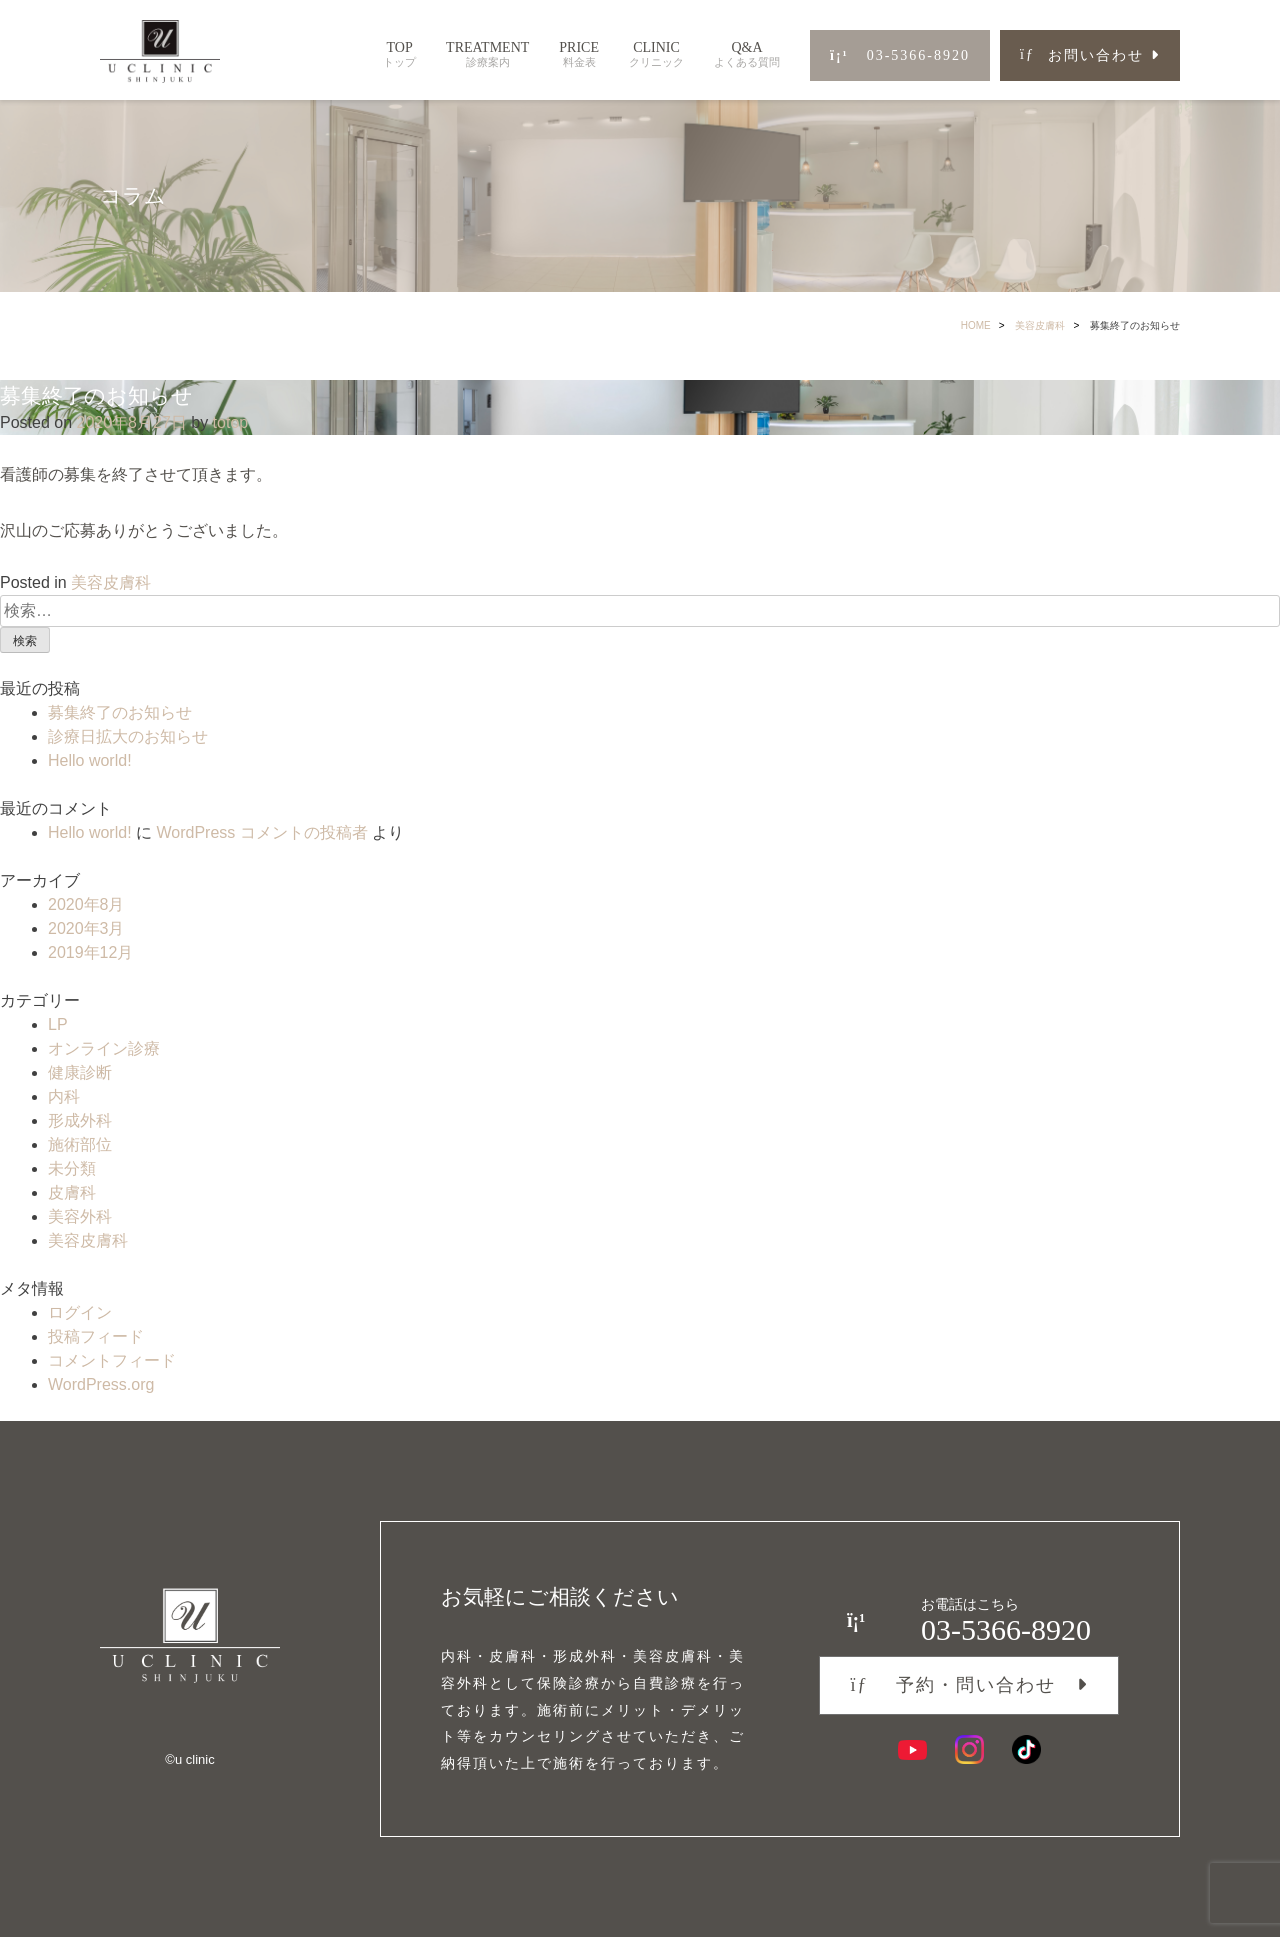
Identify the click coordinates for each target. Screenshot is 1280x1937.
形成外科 (80, 1120)
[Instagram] (969, 1749)
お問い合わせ (1082, 55)
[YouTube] (912, 1749)
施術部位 (80, 1144)
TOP (399, 54)
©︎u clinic (189, 1759)
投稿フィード (96, 1336)
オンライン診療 (104, 1048)
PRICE (579, 54)
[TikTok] (1026, 1749)
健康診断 (80, 1072)
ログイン (80, 1312)
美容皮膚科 (1040, 325)
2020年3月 (86, 928)
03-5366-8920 (900, 55)
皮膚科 (72, 1192)
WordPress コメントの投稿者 (261, 832)
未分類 (72, 1168)
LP (58, 1024)
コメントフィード (112, 1360)
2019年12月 (90, 952)
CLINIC (656, 54)
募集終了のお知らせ (120, 712)
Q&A (747, 54)
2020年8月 (86, 904)
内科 (64, 1096)
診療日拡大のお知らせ (128, 736)
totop (231, 422)
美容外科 (80, 1216)
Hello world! (90, 760)
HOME (976, 325)
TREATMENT (487, 54)
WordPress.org (101, 1384)
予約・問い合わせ (952, 1685)
